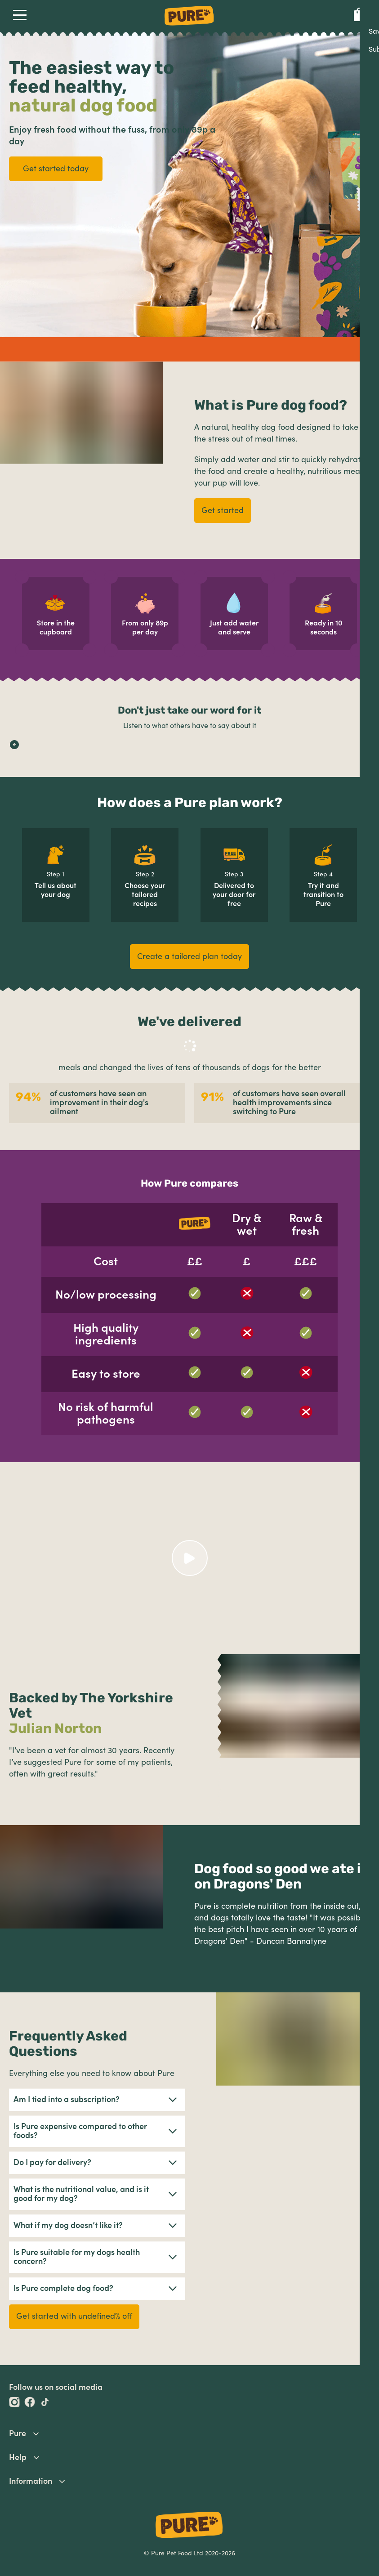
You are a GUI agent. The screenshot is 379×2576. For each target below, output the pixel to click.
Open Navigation (18, 15)
